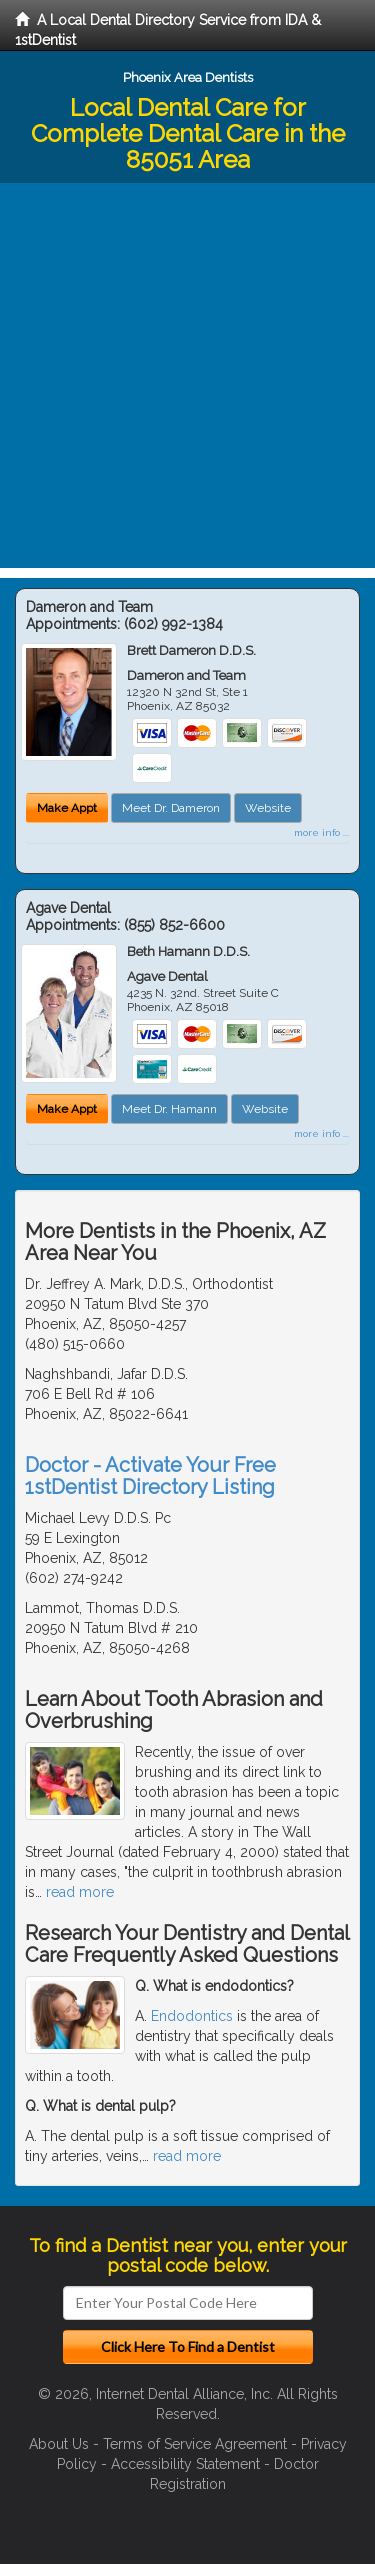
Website (268, 808)
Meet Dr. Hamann (169, 1109)
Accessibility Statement (185, 2464)
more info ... (321, 832)
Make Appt (67, 808)
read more (80, 1892)
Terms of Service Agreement (195, 2444)
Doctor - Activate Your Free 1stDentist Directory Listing (150, 1476)
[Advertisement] (187, 380)
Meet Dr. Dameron (171, 808)
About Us (59, 2444)
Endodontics (192, 2016)
